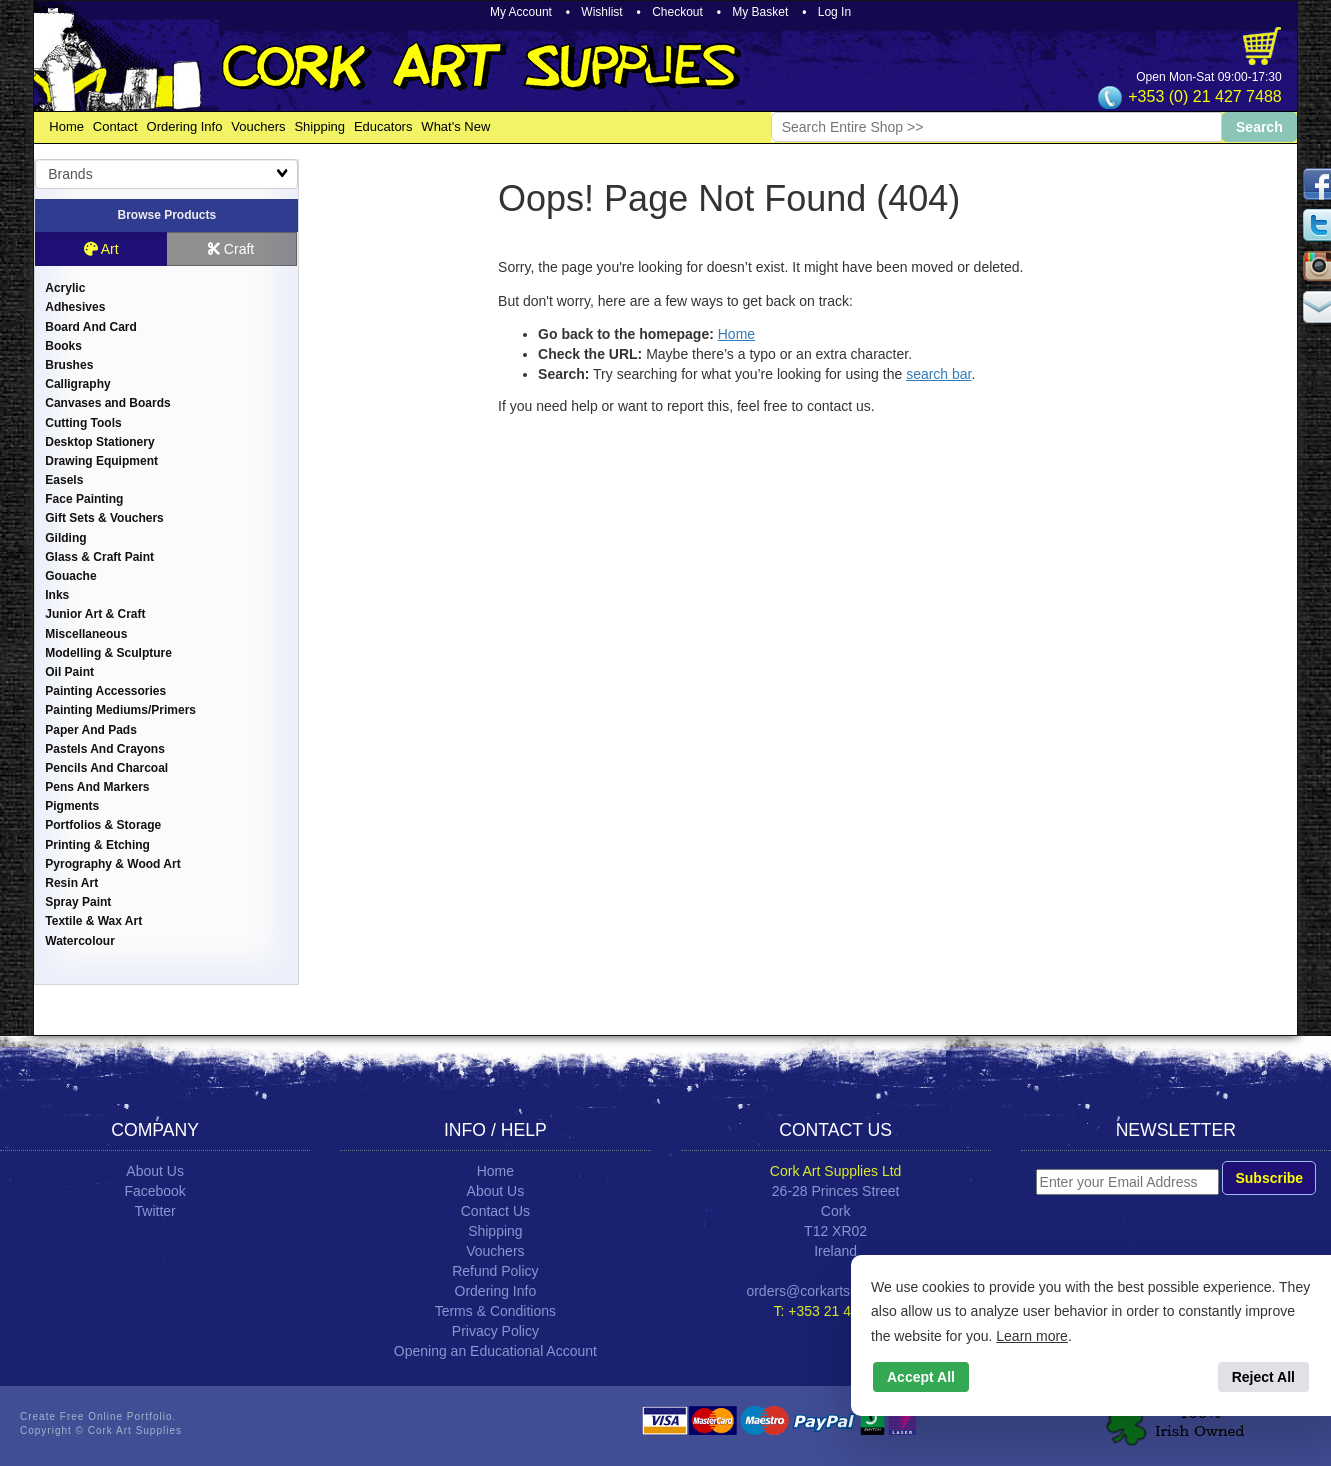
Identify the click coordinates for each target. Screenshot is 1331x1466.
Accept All (921, 1377)
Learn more (1032, 1336)
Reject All (1263, 1377)
